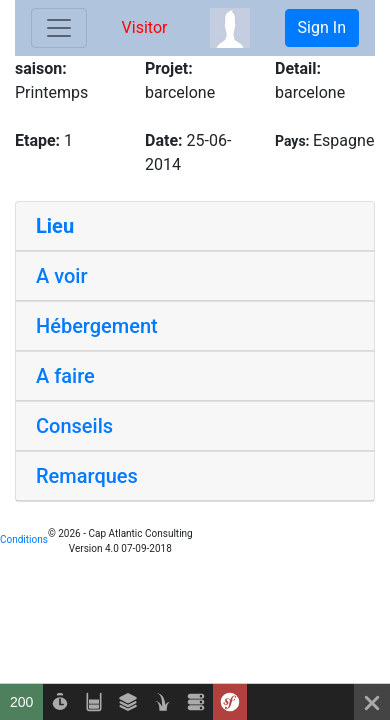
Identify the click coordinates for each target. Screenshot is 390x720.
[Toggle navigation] (59, 28)
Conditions (24, 539)
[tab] (195, 226)
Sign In (322, 27)
